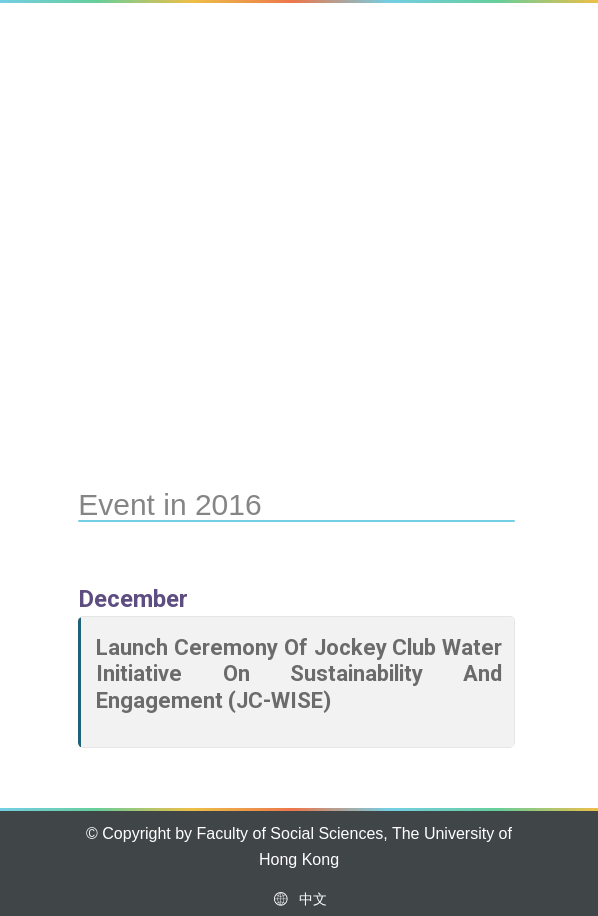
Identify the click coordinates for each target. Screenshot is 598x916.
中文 (298, 899)
